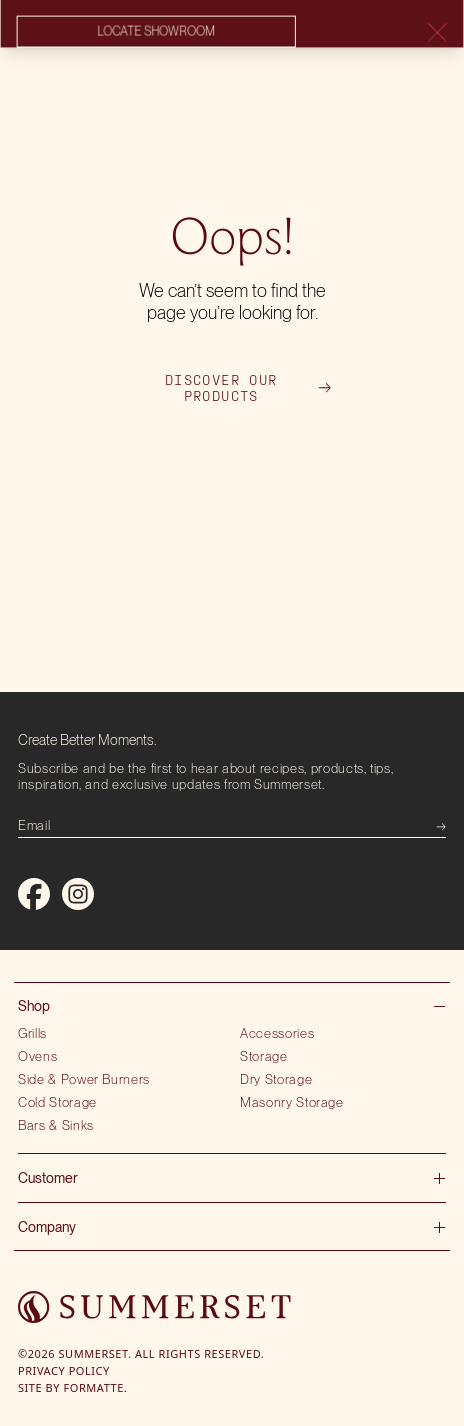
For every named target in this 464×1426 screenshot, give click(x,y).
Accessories (277, 1033)
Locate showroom (156, 32)
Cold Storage (57, 1102)
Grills (32, 1033)
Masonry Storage (292, 1102)
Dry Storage (276, 1079)
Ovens (37, 1056)
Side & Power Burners (84, 1079)
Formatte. (96, 1387)
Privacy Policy (64, 1370)
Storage (264, 1056)
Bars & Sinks (56, 1125)
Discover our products (248, 388)
